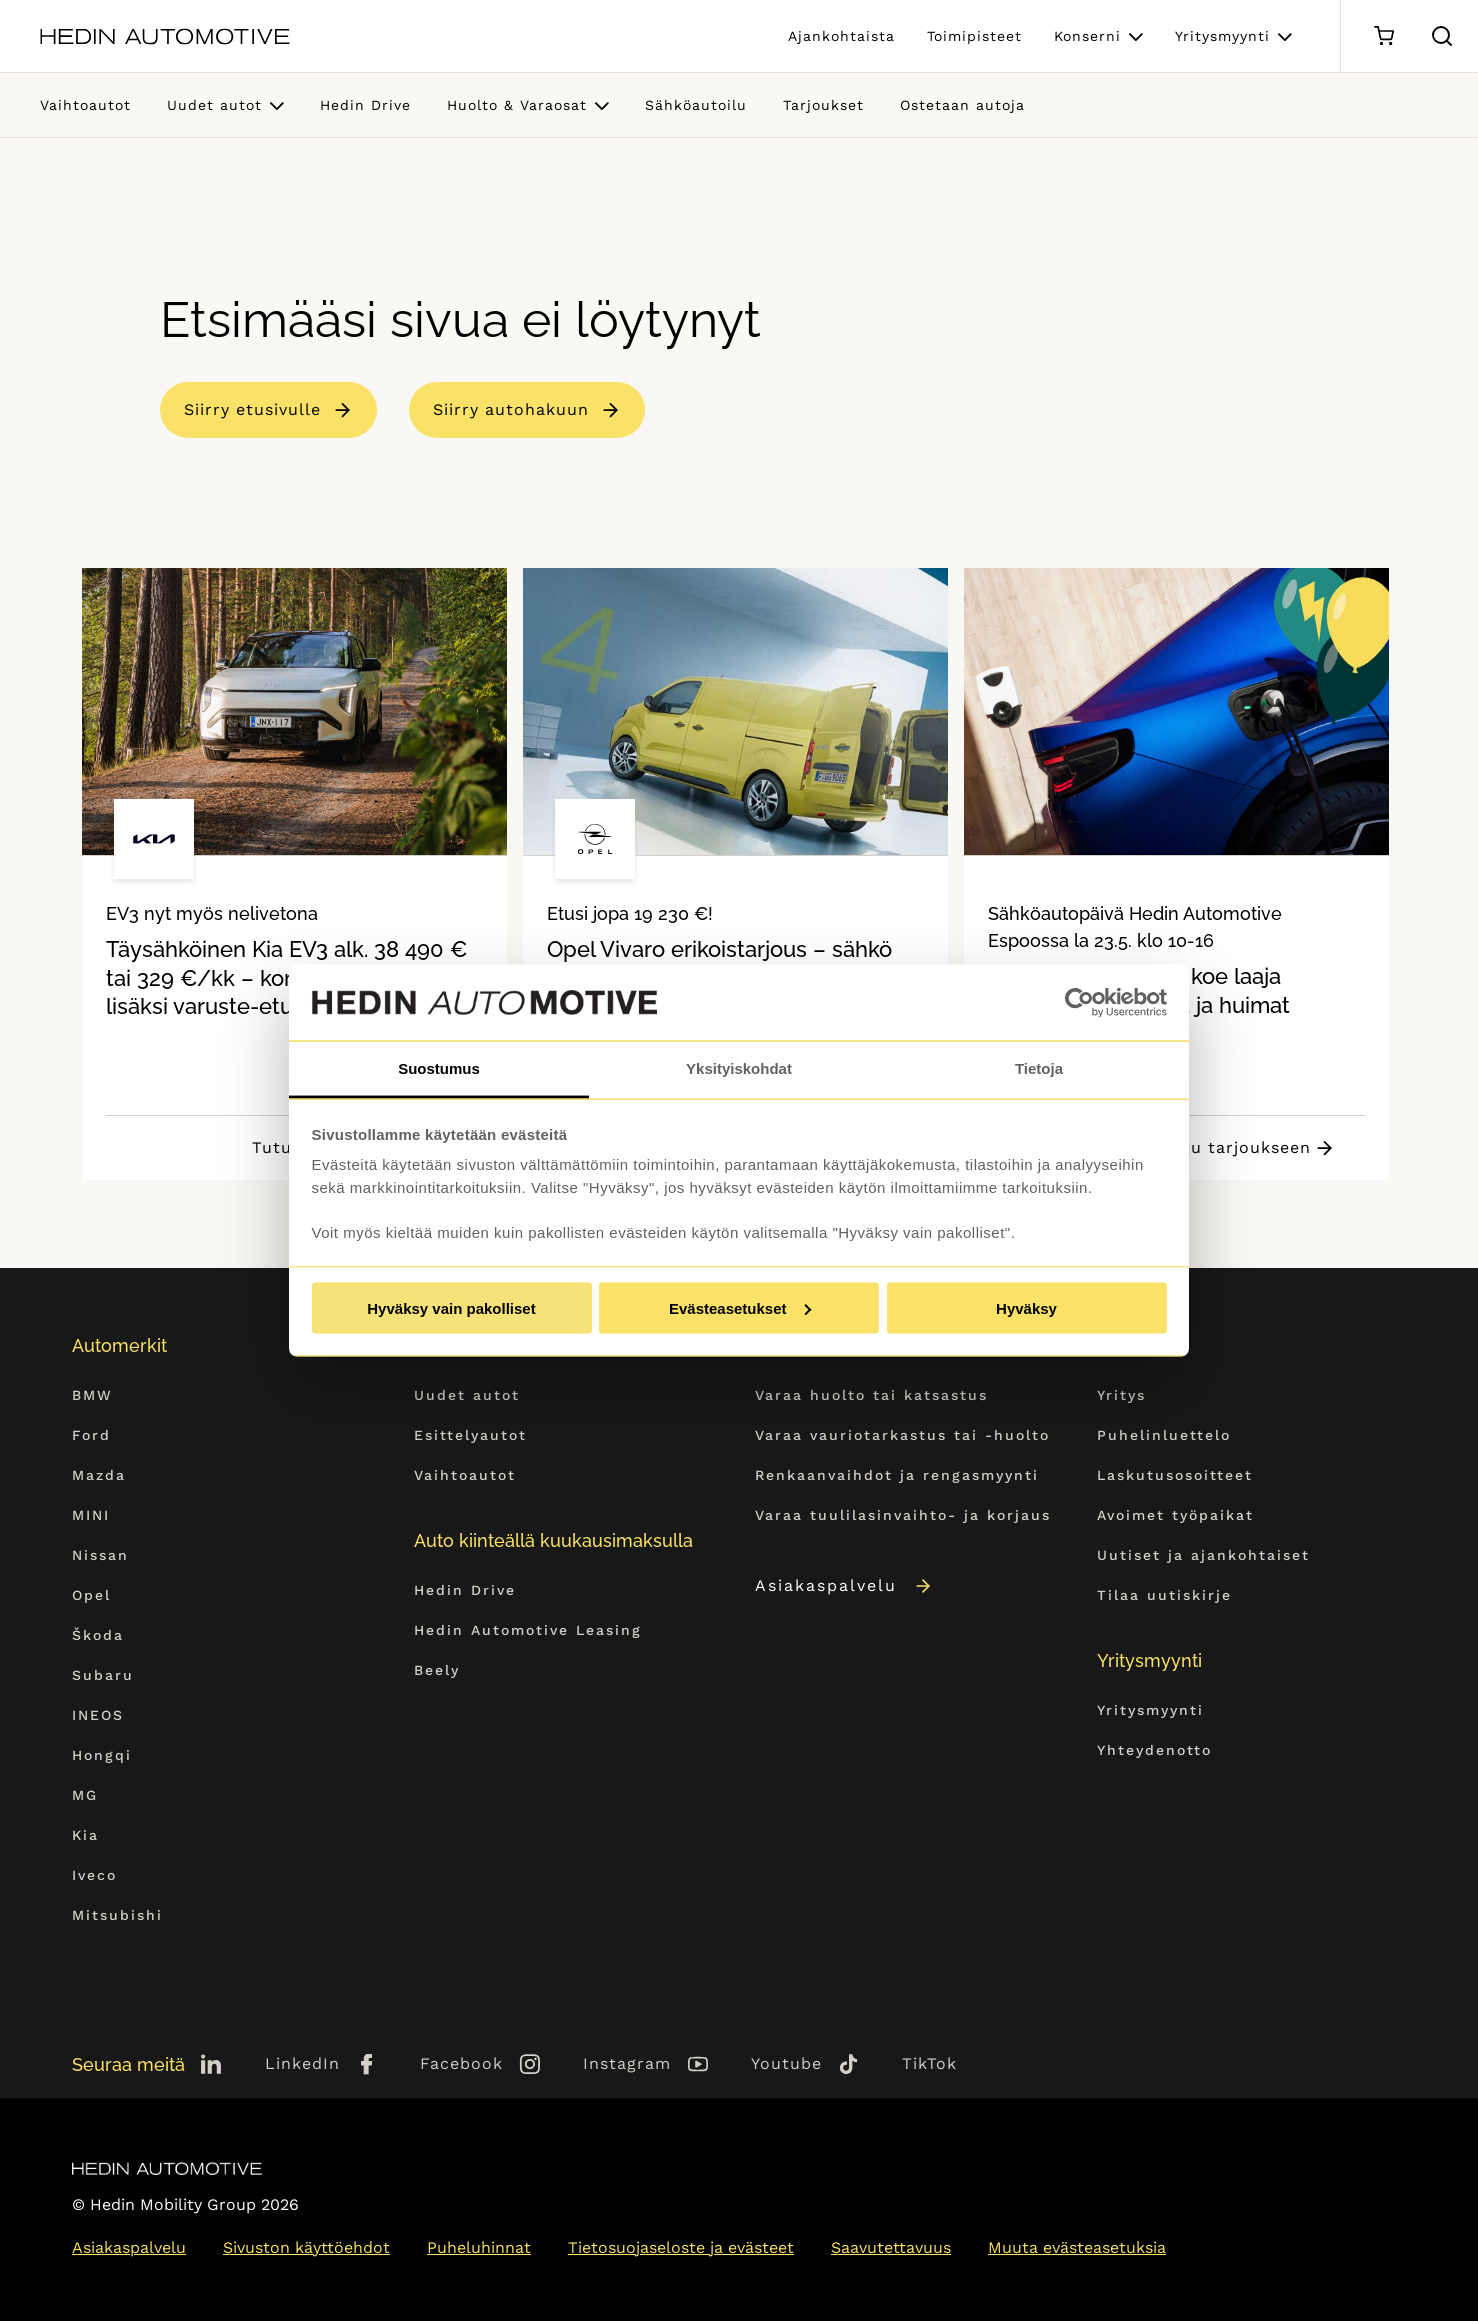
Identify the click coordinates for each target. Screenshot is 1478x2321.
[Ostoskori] (1383, 36)
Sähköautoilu (696, 105)
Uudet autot (214, 105)
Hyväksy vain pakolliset (451, 1307)
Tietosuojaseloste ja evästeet (681, 2247)
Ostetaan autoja (962, 105)
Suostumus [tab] (439, 1068)
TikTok (929, 2063)
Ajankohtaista (841, 36)
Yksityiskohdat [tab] (739, 1068)
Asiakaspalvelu (844, 1585)
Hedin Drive (365, 105)
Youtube (786, 2063)
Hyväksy (1026, 1307)
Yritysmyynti (1222, 36)
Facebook (461, 2063)
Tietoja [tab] (1039, 1068)
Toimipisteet (974, 36)
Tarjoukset (823, 105)
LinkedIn (302, 2063)
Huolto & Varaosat (517, 105)
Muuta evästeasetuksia (1077, 2247)
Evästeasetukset (740, 1307)
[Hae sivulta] (1442, 36)
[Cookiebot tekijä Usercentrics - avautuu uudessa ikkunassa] (1079, 1003)
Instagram (627, 2063)
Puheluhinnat (479, 2247)
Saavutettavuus (891, 2247)
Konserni (1087, 36)
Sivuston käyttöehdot (306, 2247)
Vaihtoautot (85, 105)
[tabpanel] (294, 874)
